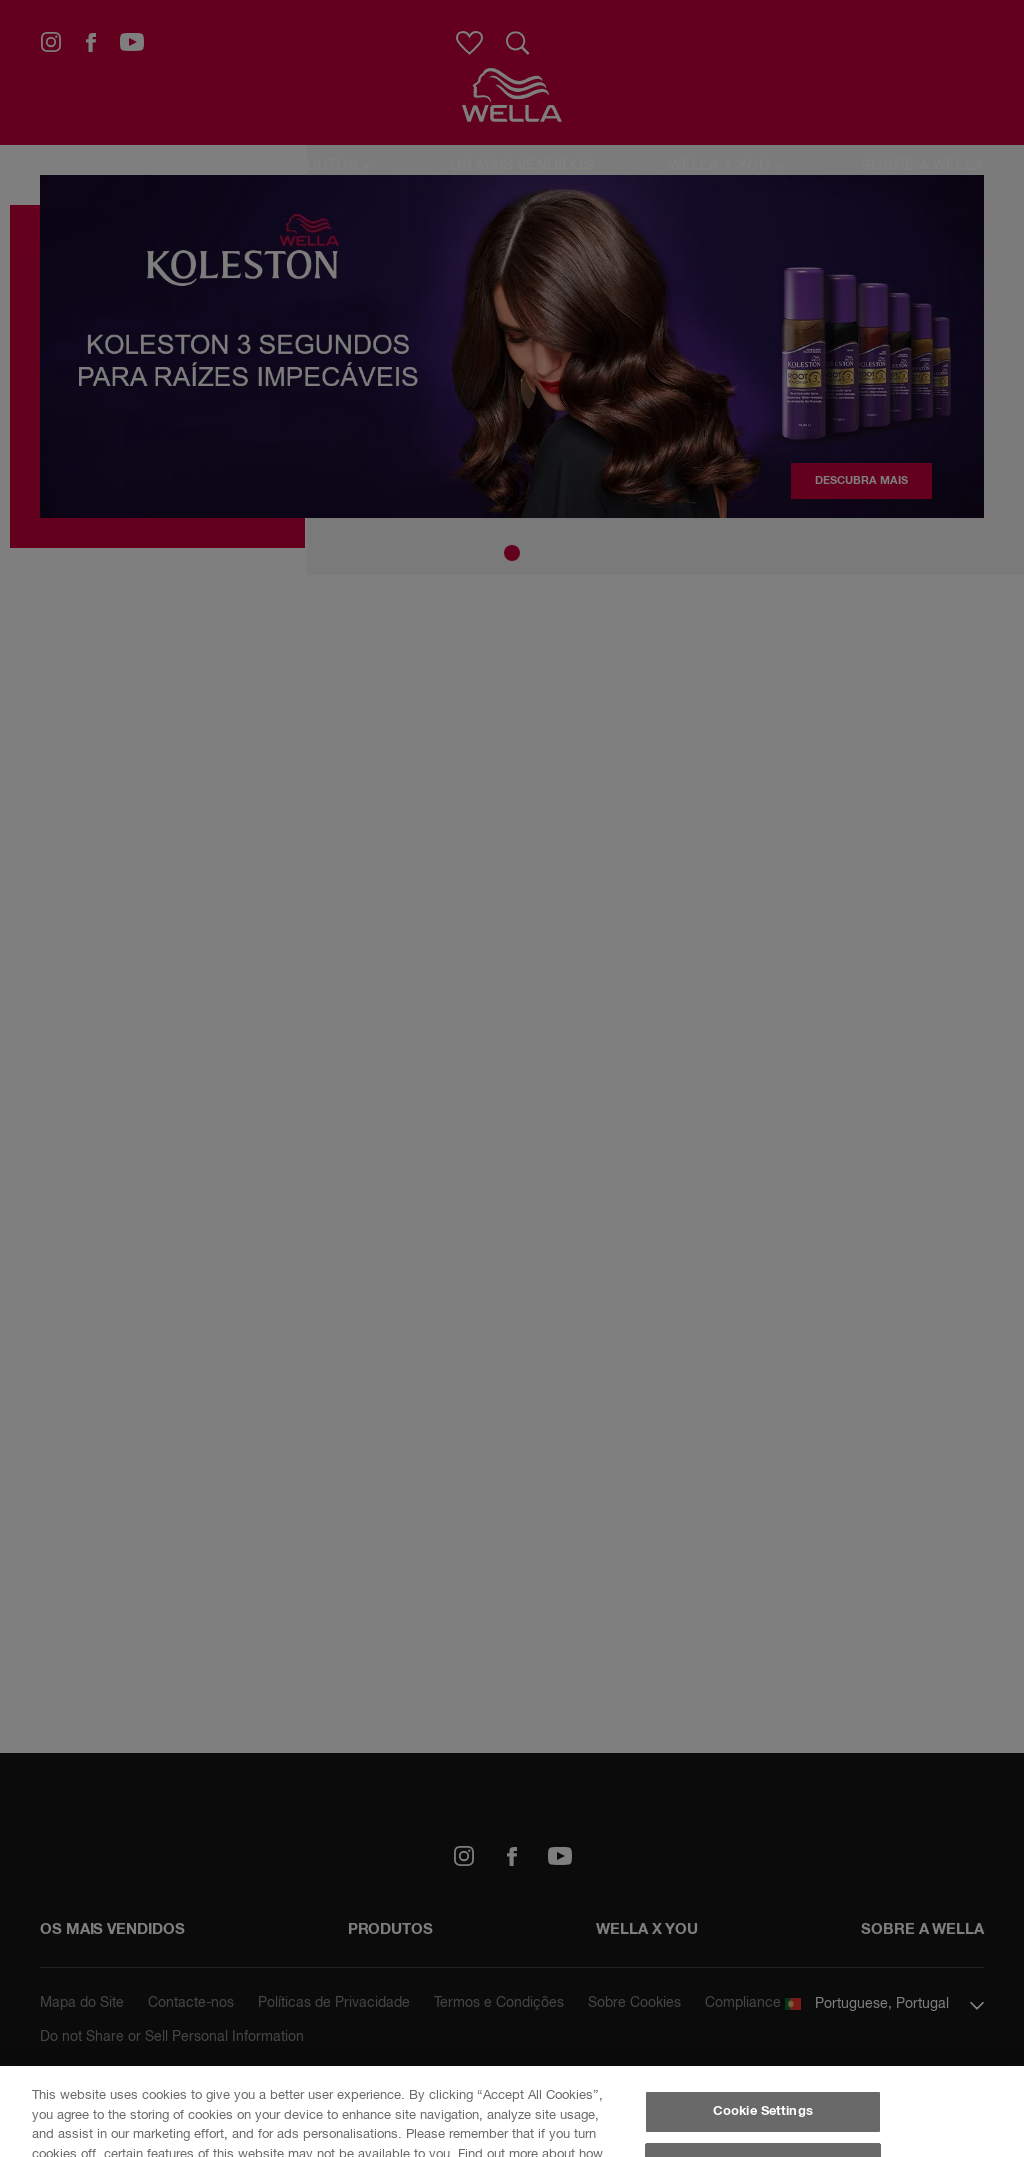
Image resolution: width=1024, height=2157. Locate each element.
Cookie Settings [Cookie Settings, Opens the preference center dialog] (763, 2111)
